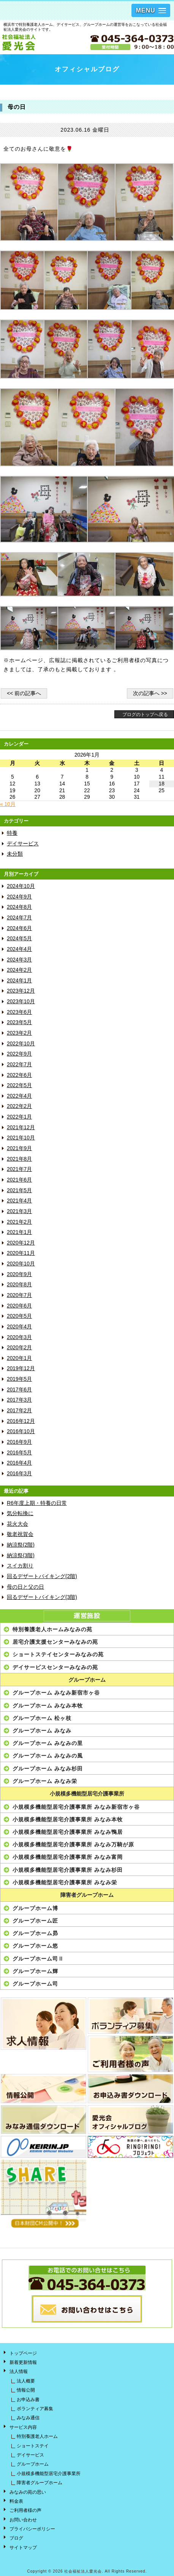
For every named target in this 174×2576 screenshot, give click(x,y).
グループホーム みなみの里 (48, 1743)
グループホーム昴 (35, 1933)
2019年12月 (21, 1368)
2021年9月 (19, 1148)
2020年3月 (19, 1337)
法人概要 (26, 2381)
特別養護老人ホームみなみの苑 (52, 1629)
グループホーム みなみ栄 (45, 1781)
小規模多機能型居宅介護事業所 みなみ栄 (65, 1882)
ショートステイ (33, 2446)
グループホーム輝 (35, 1971)
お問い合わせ (23, 2519)
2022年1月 (19, 1117)
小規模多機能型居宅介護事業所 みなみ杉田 (68, 1870)
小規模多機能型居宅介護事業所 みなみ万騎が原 (73, 1844)
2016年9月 (19, 1442)
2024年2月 (19, 970)
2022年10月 (21, 1043)
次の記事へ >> (150, 693)
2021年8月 (19, 1159)
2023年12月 (21, 991)
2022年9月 (19, 1054)
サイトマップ (23, 2547)
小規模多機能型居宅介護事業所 (87, 1794)
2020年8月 (19, 1284)
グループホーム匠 (35, 1921)
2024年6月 (19, 928)
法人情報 (18, 2371)
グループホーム (87, 1680)
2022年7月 (19, 1064)
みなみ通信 (28, 2417)
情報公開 (26, 2390)
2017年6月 (19, 1390)
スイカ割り (20, 1566)
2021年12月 (21, 1127)
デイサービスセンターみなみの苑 (55, 1667)
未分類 (15, 854)
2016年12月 (21, 1421)
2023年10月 (21, 1001)
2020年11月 (21, 1253)
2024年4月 (19, 949)
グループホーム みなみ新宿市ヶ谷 (56, 1693)
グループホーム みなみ (42, 1731)
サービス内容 (23, 2427)
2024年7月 (19, 918)
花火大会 (17, 1524)
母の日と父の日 (25, 1587)
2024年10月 (21, 886)
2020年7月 (19, 1295)
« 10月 (8, 804)
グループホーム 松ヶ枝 (42, 1718)
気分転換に (20, 1513)
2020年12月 (21, 1243)
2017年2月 (19, 1410)
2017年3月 (19, 1400)
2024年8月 (19, 907)
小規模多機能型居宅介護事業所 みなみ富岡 (68, 1857)
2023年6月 (19, 1012)
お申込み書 (28, 2399)
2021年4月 (19, 1201)
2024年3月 (19, 960)
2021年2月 (19, 1222)
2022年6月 (19, 1075)
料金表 (16, 2501)
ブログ (16, 2538)
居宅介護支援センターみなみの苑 (55, 1642)
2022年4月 (19, 1096)
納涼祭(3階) (21, 1555)
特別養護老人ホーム (37, 2436)
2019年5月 (19, 1379)
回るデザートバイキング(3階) (42, 1597)
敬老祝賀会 (20, 1534)
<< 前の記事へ (24, 693)
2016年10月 (21, 1431)
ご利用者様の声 (25, 2510)
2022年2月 (19, 1106)
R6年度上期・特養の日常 (37, 1503)
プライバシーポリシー (32, 2529)
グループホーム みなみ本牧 (48, 1706)
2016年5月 (19, 1453)
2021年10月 (21, 1138)
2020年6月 (19, 1306)
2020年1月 (19, 1358)
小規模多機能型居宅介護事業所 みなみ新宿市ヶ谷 (76, 1807)
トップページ (23, 2353)
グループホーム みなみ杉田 (48, 1769)
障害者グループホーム (87, 1895)
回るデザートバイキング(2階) (42, 1576)
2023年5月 (19, 1022)
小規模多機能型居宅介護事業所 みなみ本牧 (68, 1819)
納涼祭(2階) (21, 1545)
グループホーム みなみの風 (48, 1756)
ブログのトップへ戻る (145, 714)
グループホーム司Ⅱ (38, 1959)
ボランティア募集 (35, 2408)
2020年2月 (19, 1347)
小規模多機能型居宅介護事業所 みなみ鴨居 (68, 1832)
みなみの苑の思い (27, 2492)
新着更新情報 (23, 2362)
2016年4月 (19, 1463)
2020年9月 (19, 1274)
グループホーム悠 (35, 1946)
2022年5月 (19, 1085)
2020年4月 (19, 1327)
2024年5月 (19, 938)
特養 (12, 833)
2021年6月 (19, 1180)
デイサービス (23, 844)
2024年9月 (19, 897)
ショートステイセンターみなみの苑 (58, 1654)
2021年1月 (19, 1232)
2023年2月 (19, 1033)
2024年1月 (19, 981)
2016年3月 (19, 1473)
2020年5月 (19, 1316)
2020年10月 (21, 1264)
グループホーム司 (35, 1984)
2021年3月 (19, 1211)
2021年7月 (19, 1169)
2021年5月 (19, 1190)
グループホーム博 (35, 1908)
